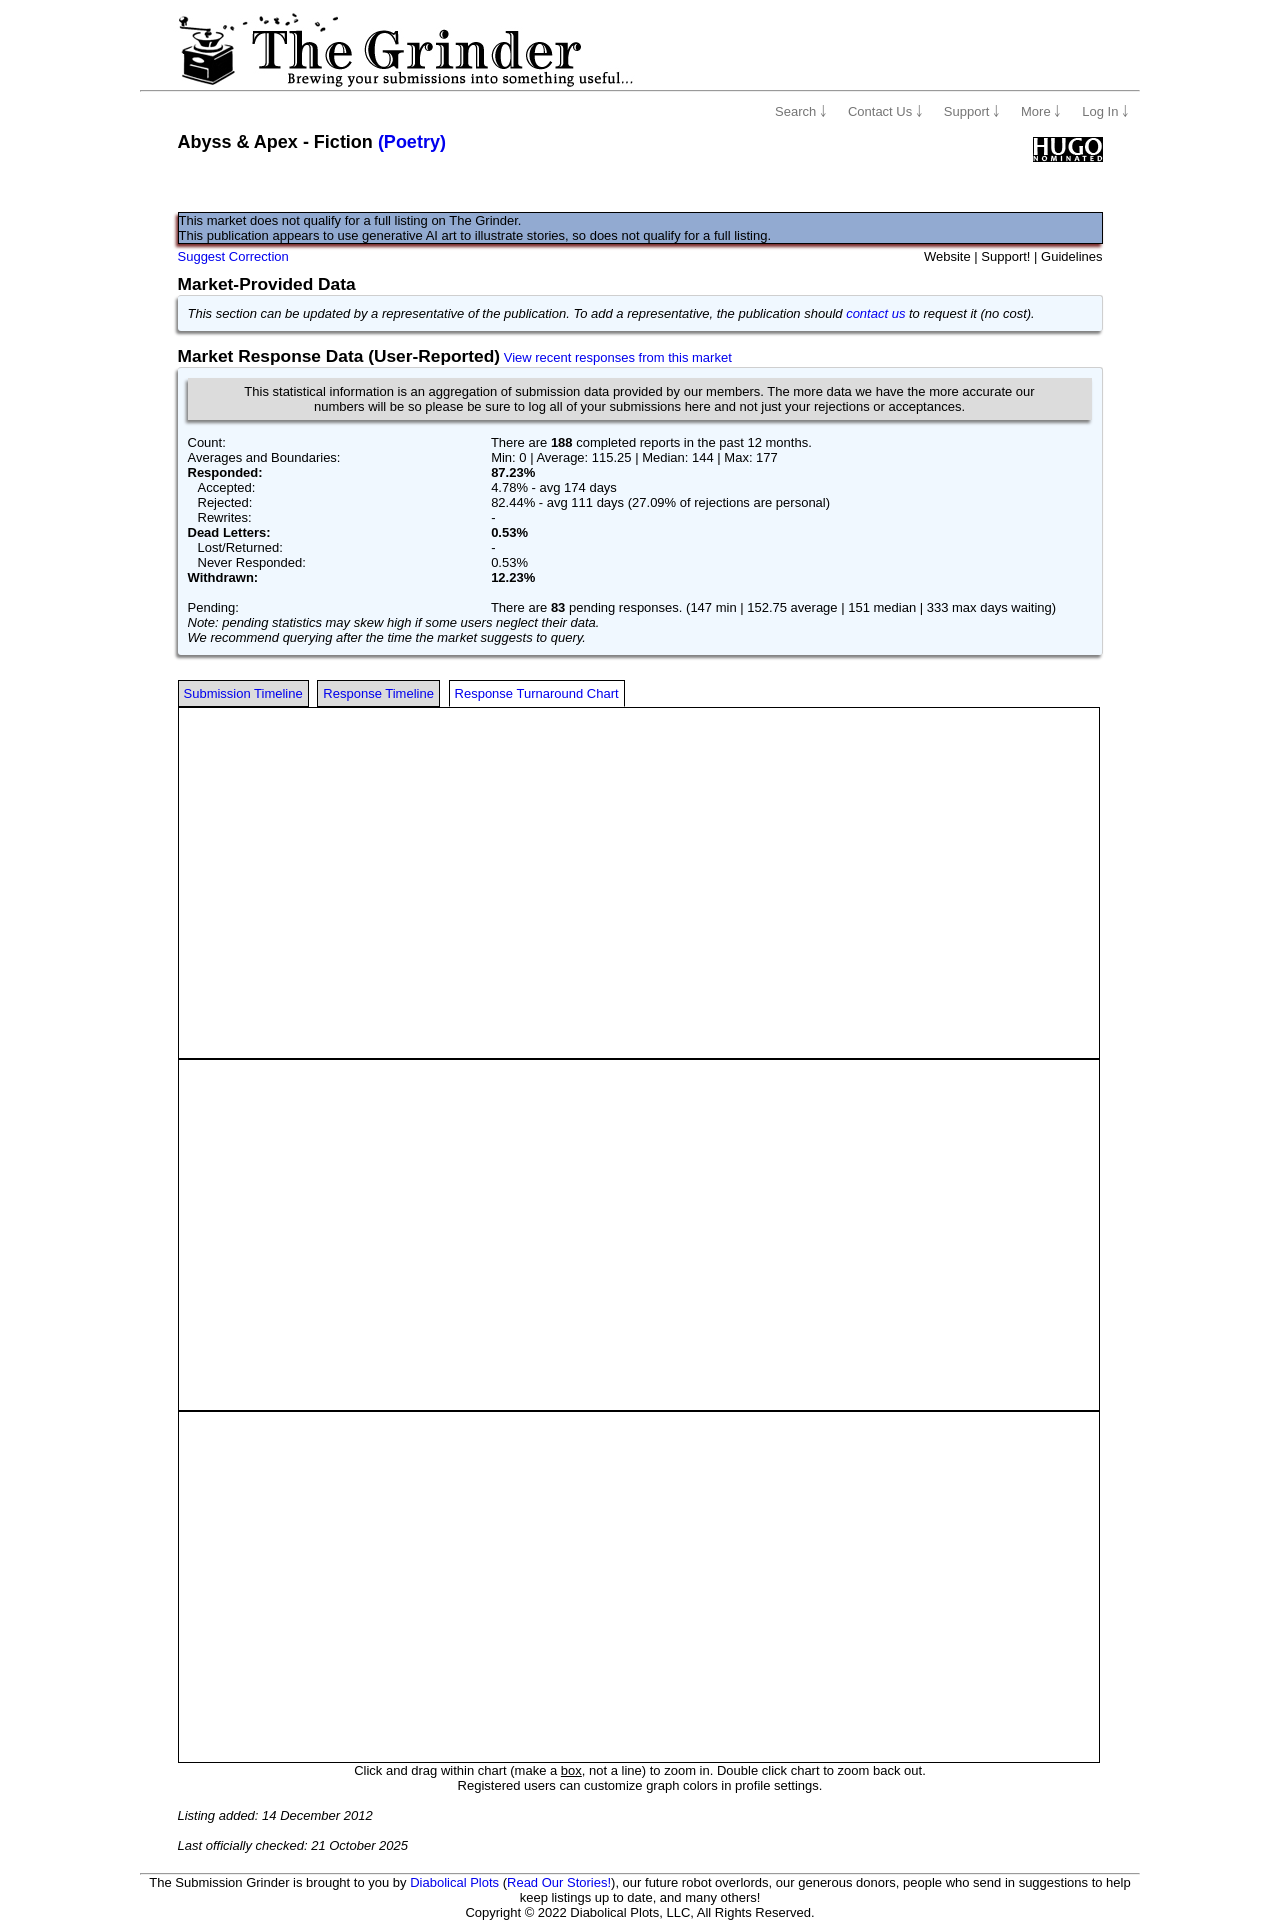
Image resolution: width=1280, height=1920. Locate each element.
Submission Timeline (243, 693)
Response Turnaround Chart (537, 693)
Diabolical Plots (454, 1882)
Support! (1005, 256)
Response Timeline (378, 693)
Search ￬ (801, 111)
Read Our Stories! (559, 1882)
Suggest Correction (233, 256)
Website (947, 256)
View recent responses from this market (618, 357)
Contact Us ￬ (885, 111)
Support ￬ (972, 111)
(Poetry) (412, 142)
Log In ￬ (1105, 111)
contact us (875, 313)
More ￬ (1041, 111)
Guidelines (1071, 256)
